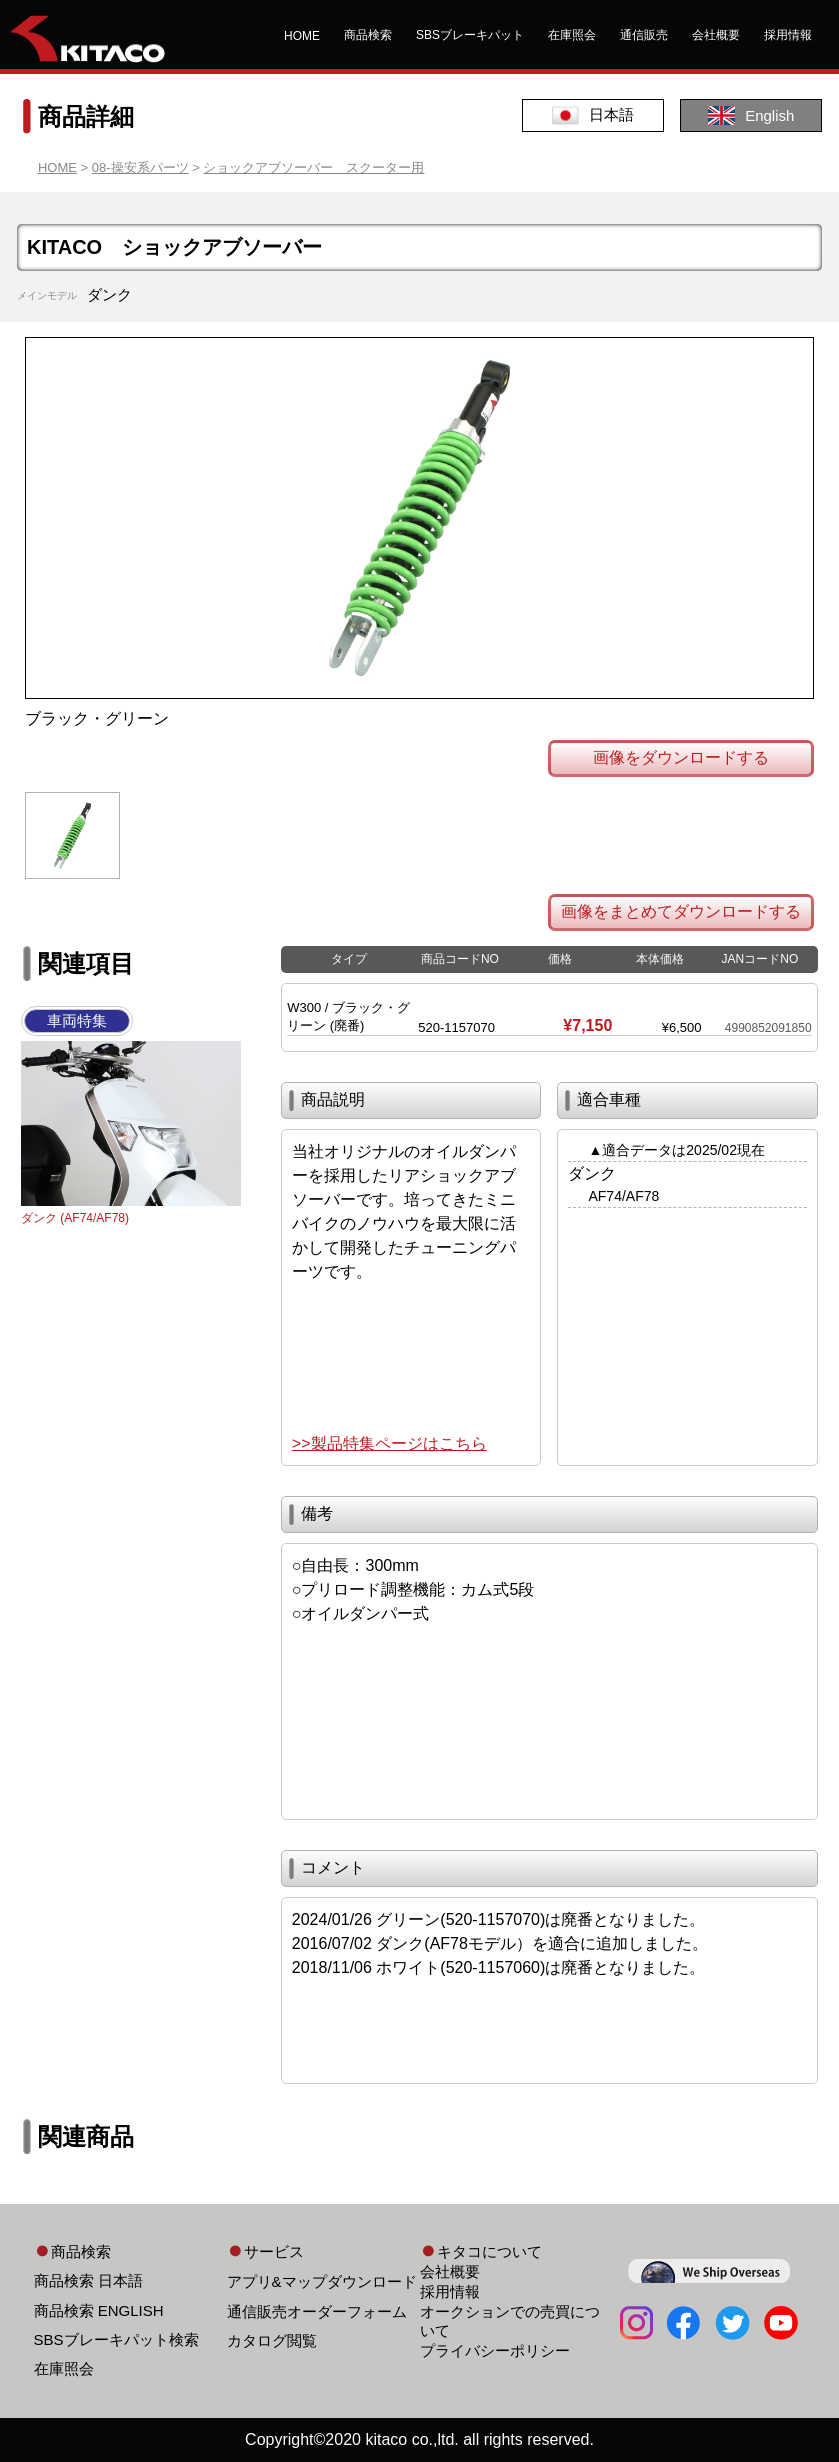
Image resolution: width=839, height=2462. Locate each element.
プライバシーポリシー (495, 2350)
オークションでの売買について (510, 2321)
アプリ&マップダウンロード (322, 2281)
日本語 (593, 115)
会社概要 (716, 35)
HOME (302, 36)
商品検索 (368, 35)
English (751, 115)
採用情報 (788, 35)
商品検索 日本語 (88, 2280)
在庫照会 (572, 35)
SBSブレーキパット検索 (116, 2339)
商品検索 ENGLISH (99, 2310)
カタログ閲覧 (272, 2340)
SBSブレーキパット (470, 35)
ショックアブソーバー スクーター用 (313, 167)
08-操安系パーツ (140, 167)
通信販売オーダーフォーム (317, 2311)
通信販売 (644, 35)
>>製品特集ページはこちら (389, 1443)
